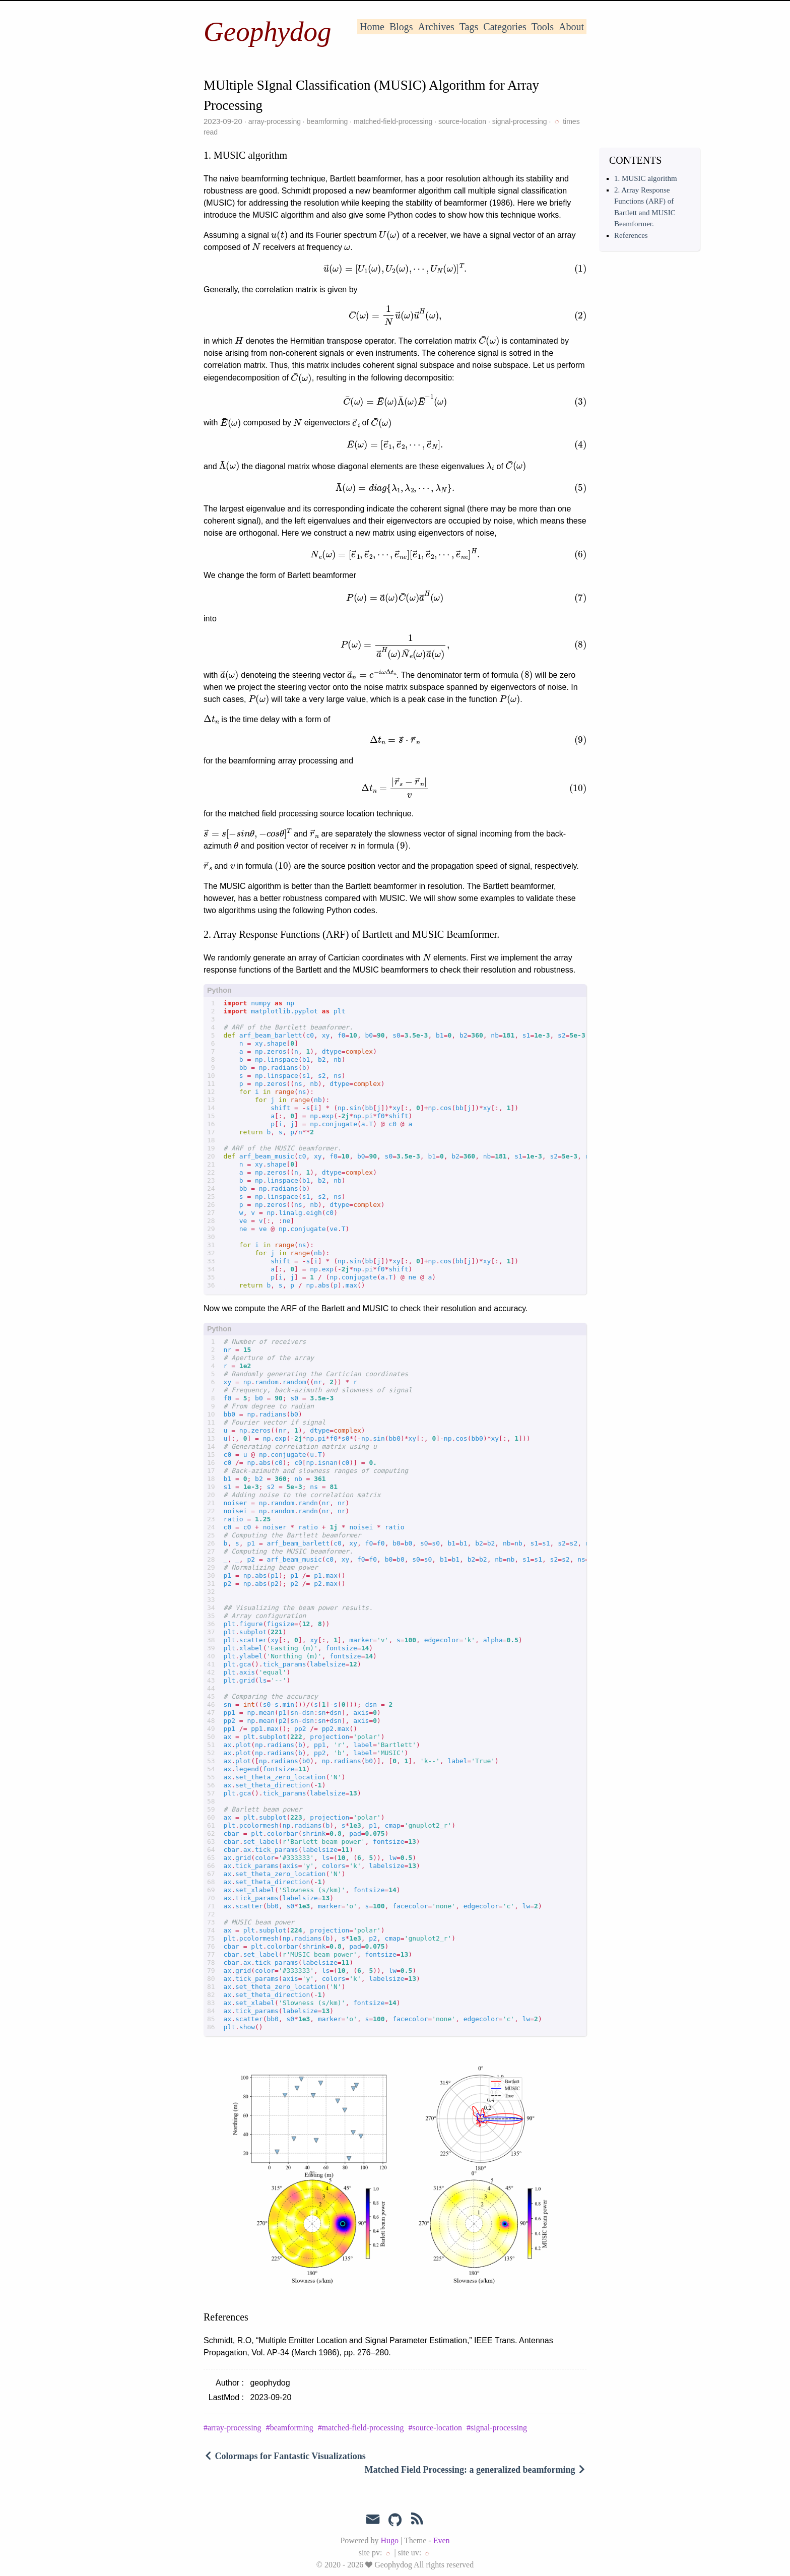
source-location (462, 121)
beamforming (327, 121)
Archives (436, 26)
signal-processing (519, 121)
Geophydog (268, 31)
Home (372, 26)
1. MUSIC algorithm (645, 178)
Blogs (401, 26)
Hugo (389, 2540)
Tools (543, 26)
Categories (504, 26)
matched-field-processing (393, 121)
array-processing (274, 121)
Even (441, 2540)
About (571, 26)
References (631, 235)
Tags (468, 26)
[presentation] (279, 234)
